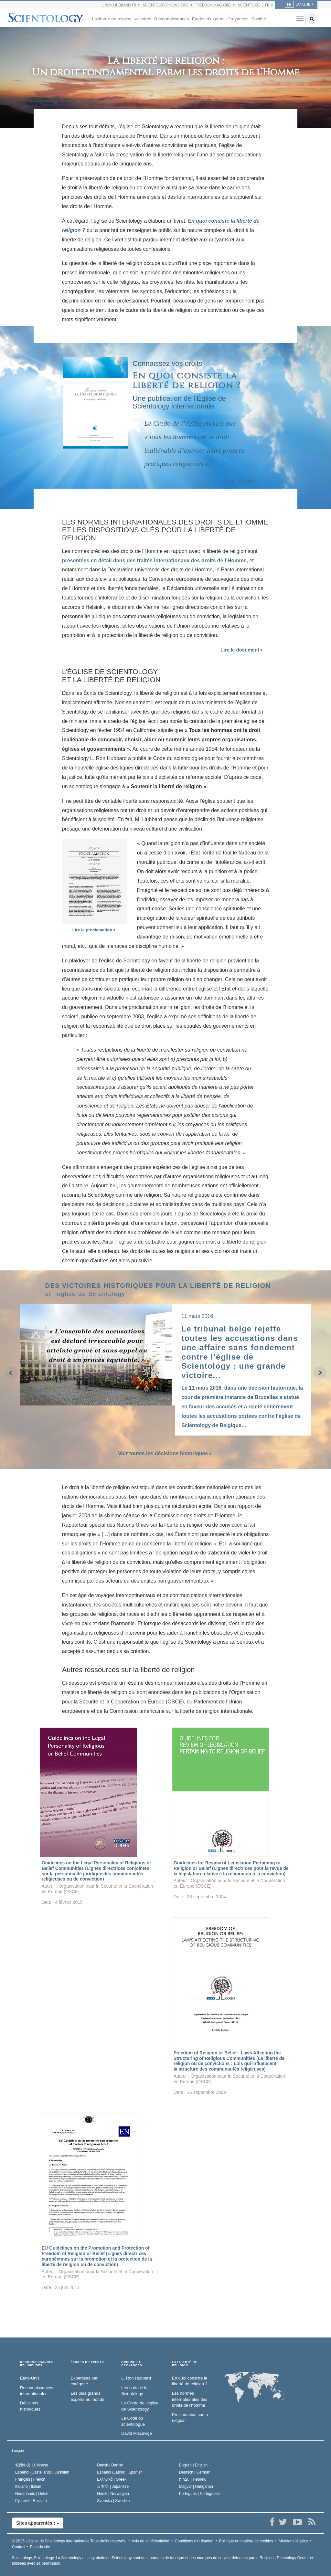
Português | (199, 2493)
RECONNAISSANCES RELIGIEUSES (37, 2364)
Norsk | (113, 2493)
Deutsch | (194, 2472)
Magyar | (196, 2486)
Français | (30, 2479)
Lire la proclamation (93, 930)
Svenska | (113, 2500)
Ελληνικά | (111, 2479)
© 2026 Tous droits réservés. (69, 2541)
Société (258, 18)
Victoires (142, 18)
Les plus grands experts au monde (87, 2396)
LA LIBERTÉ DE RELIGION (184, 2364)
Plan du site (40, 2547)
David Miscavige (136, 2433)
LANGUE (297, 4)
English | (193, 2465)
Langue (18, 2451)
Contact (18, 2547)
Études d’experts (208, 18)
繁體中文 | (31, 2465)
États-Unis (29, 2378)
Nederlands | (31, 2493)
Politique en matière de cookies (246, 2541)
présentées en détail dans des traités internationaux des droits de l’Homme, (155, 560)
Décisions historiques (30, 2406)
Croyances (238, 18)
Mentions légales (293, 2541)
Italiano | (28, 2486)
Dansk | (110, 2465)
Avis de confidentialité (150, 2541)
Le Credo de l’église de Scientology (139, 2406)
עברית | (192, 2479)
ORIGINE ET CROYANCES (131, 2364)
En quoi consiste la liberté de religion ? (190, 2381)
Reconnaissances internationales (36, 2390)
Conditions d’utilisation (194, 2541)
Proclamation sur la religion (190, 2417)
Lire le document (241, 649)
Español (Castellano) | (42, 2472)
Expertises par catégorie (84, 2381)
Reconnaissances (171, 18)
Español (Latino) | (120, 2472)
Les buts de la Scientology (134, 2390)
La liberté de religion (112, 18)
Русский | (31, 2500)
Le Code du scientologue (133, 2421)
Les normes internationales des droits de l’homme (189, 2399)
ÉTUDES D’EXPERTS (87, 2362)
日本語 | (113, 2486)
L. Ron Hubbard (136, 2378)
